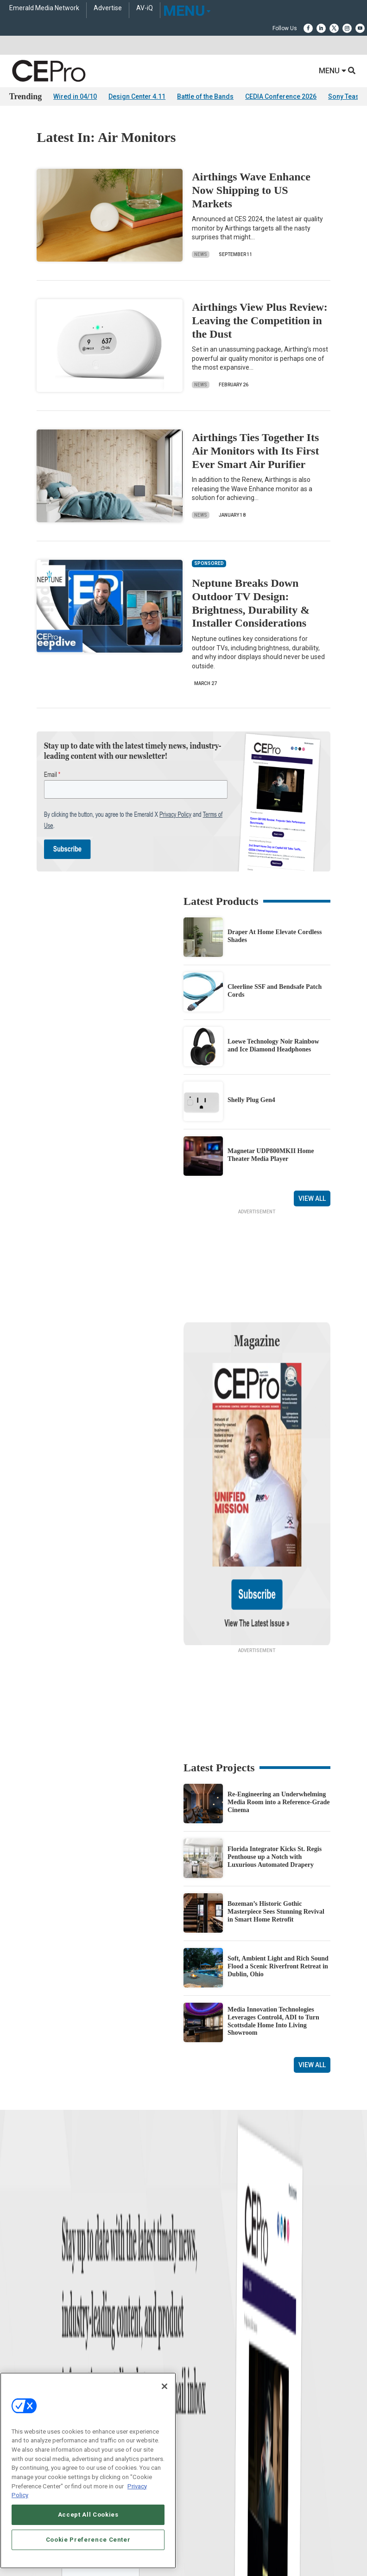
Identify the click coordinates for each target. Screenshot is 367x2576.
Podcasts (20, 2323)
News (200, 254)
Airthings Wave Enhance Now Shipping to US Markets (251, 190)
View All (312, 1198)
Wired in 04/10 (75, 96)
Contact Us (199, 2443)
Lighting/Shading (205, 2300)
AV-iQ (144, 8)
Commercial (198, 2265)
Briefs (16, 2265)
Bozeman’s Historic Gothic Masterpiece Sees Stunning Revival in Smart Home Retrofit (276, 1822)
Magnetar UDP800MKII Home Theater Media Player (271, 1154)
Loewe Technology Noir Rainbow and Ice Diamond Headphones (273, 1045)
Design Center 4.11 (136, 96)
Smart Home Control (208, 2277)
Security (193, 2311)
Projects (19, 2288)
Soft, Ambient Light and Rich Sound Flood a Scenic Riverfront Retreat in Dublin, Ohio (278, 1876)
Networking (197, 2253)
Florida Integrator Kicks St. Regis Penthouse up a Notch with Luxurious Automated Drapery (275, 1767)
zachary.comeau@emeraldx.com (225, 2395)
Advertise (108, 8)
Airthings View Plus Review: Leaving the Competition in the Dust (260, 320)
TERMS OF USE (179, 2542)
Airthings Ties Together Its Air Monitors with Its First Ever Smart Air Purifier (255, 450)
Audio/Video (198, 2288)
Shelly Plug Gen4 (251, 1100)
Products (20, 2277)
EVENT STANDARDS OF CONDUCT (235, 2534)
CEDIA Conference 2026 (280, 96)
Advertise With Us (31, 2364)
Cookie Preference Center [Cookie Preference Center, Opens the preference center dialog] (88, 2539)
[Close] (164, 2386)
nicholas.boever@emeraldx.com (224, 2430)
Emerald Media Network (44, 8)
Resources (22, 2300)
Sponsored (22, 2311)
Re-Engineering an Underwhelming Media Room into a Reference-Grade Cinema (279, 1712)
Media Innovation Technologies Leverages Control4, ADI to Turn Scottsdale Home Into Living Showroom (273, 1931)
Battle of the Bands (205, 96)
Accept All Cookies (88, 2514)
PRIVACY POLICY (223, 2542)
